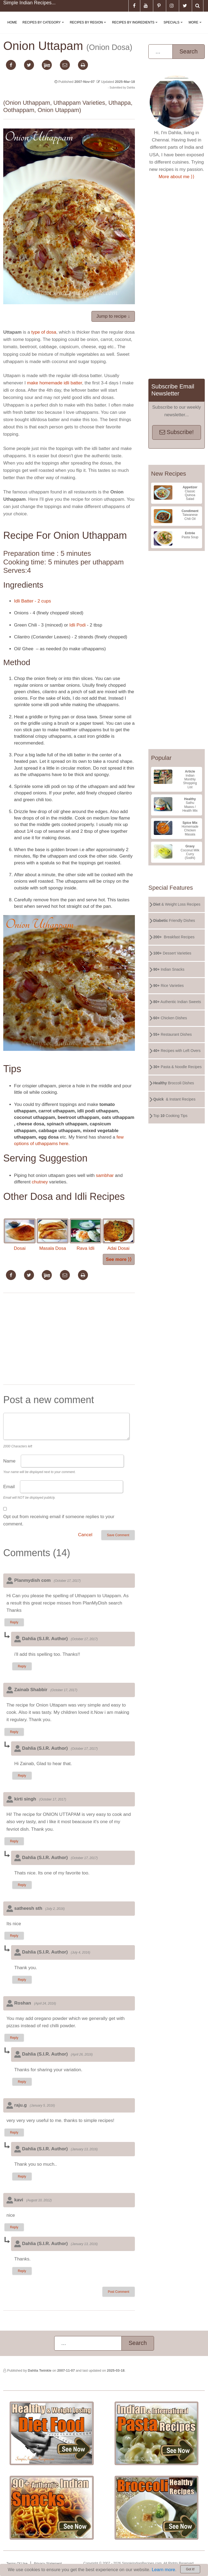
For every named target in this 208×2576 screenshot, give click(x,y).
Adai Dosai (118, 1234)
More (196, 27)
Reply (14, 1622)
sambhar (105, 1175)
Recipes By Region (89, 27)
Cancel (85, 1534)
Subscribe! (176, 432)
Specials (174, 27)
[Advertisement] (69, 1340)
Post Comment (118, 2292)
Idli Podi (77, 625)
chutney (40, 1181)
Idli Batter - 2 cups (33, 601)
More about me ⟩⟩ (177, 176)
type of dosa (43, 332)
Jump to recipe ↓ (113, 316)
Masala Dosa (53, 1234)
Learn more (163, 2569)
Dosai (20, 1234)
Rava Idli (85, 1234)
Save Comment (118, 1535)
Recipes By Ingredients (136, 27)
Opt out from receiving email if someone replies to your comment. (58, 1520)
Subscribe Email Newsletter (172, 390)
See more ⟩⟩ (119, 1259)
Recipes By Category (44, 27)
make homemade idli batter (54, 382)
